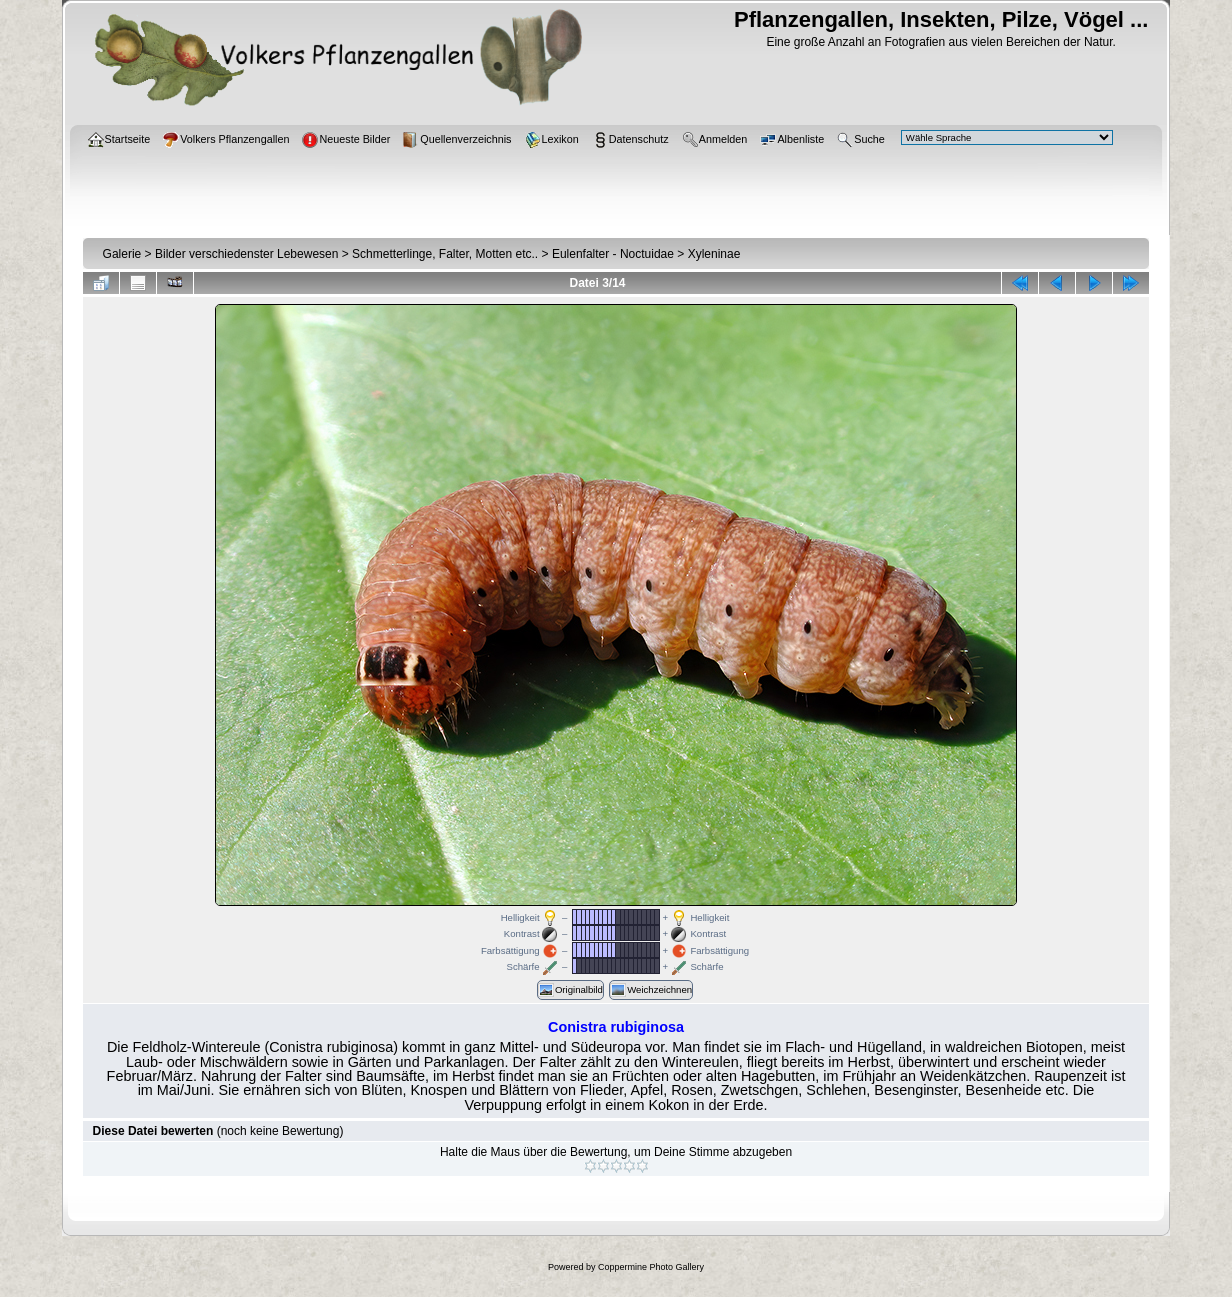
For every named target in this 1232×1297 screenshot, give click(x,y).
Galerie (122, 254)
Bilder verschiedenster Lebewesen (246, 254)
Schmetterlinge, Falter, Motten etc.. (445, 254)
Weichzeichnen (651, 990)
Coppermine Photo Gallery (651, 1267)
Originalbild (570, 990)
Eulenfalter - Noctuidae (613, 254)
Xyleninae (714, 254)
